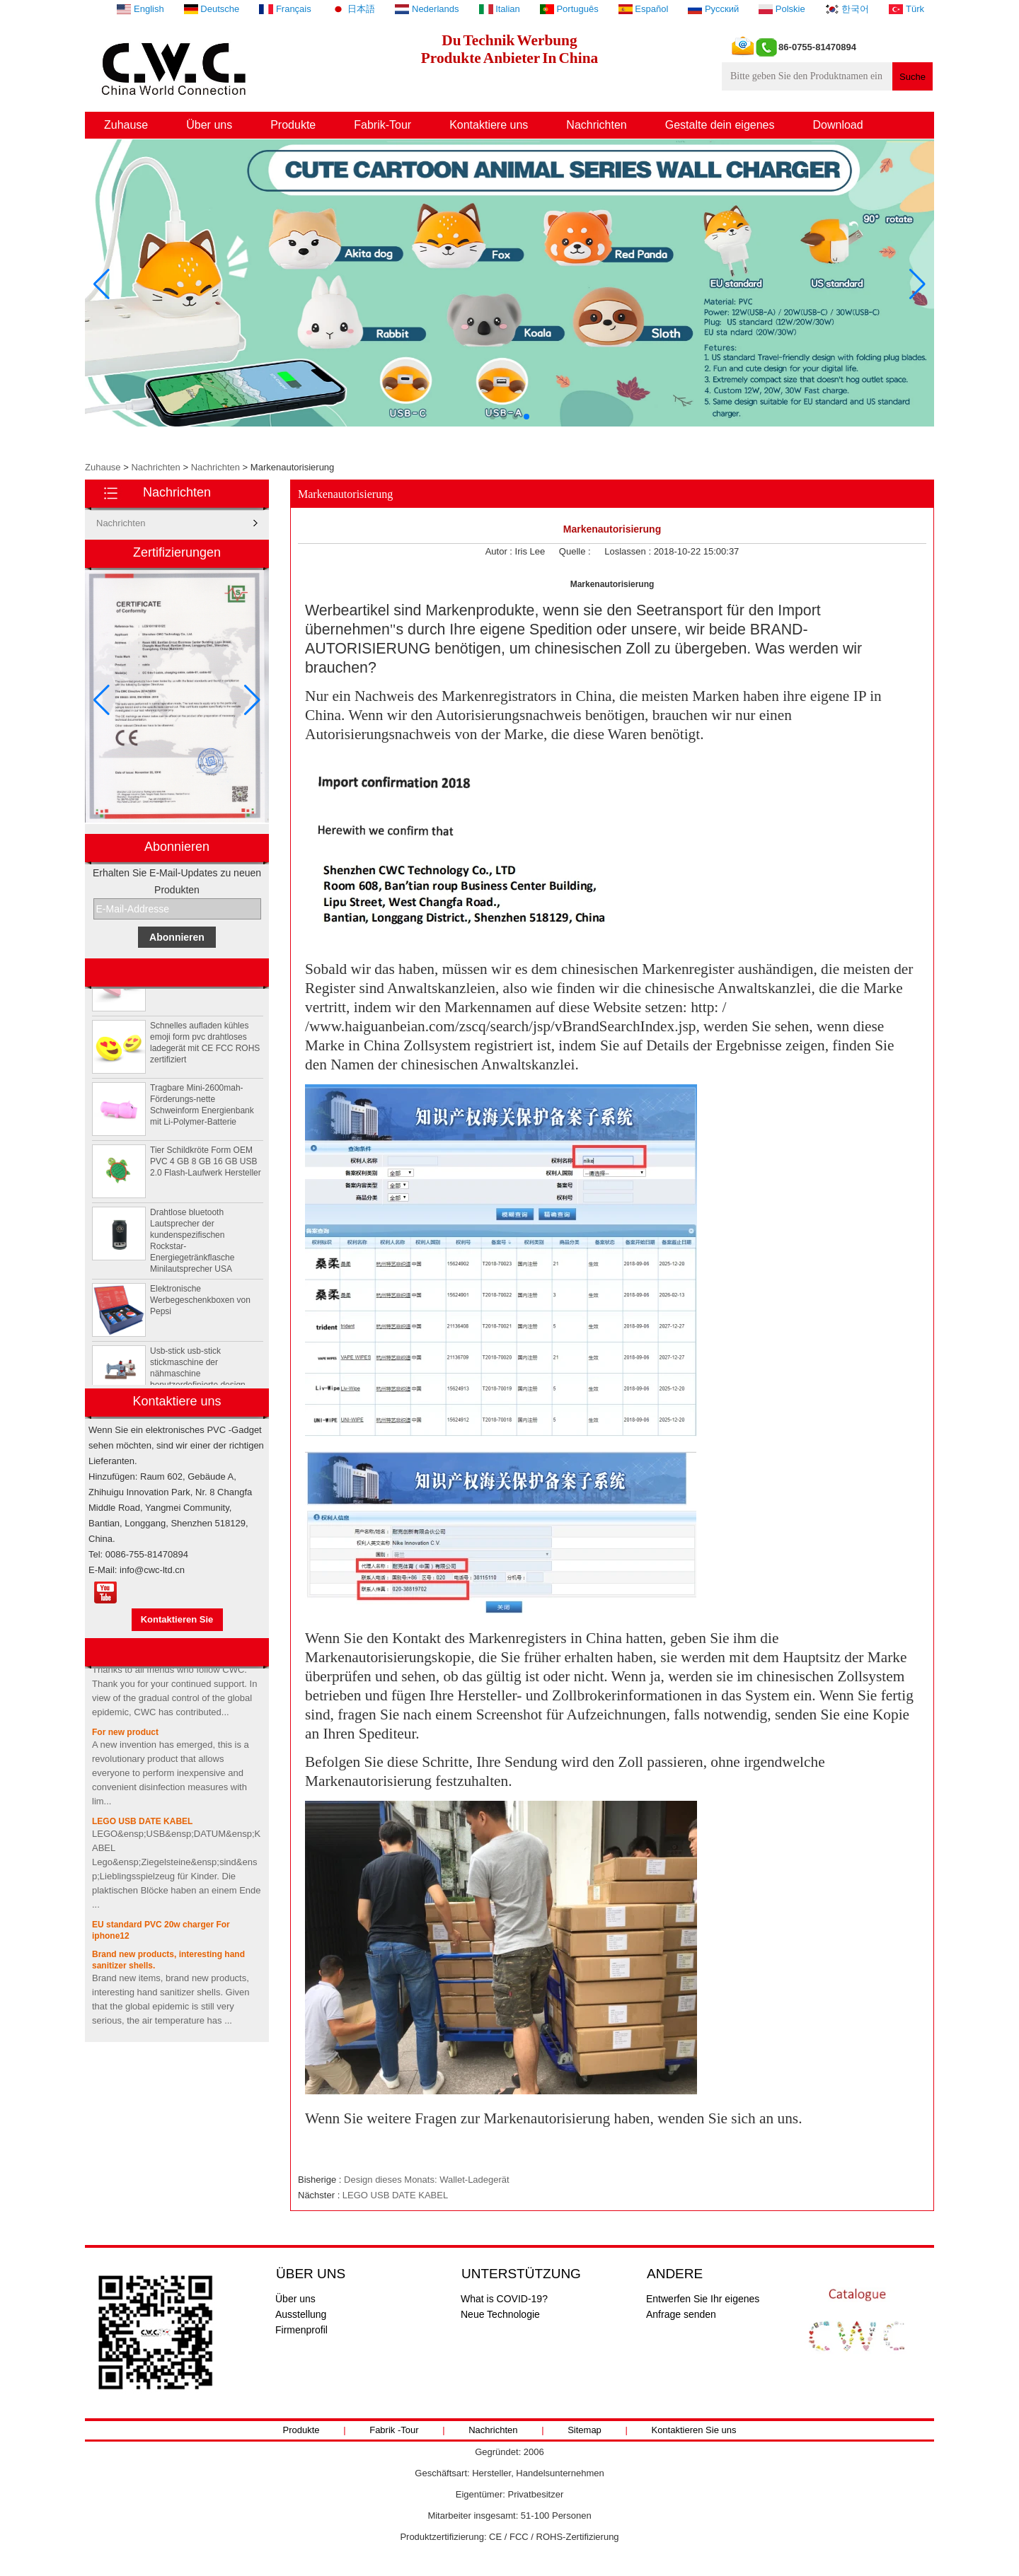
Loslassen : (628, 551)
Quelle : (576, 551)
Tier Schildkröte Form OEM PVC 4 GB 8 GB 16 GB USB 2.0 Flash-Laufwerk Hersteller (205, 1166)
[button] (492, 416)
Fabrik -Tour (393, 2430)
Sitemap (584, 2430)
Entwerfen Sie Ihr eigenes (702, 2298)
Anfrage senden (681, 2314)
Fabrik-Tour (382, 125)
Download (837, 125)
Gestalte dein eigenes (720, 125)
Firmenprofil (301, 2330)
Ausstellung (300, 2314)
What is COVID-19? (504, 2298)
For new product (125, 1737)
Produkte (293, 125)
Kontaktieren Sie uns (693, 2430)
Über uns (209, 125)
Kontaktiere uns (488, 125)
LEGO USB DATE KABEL (142, 1826)
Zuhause (126, 125)
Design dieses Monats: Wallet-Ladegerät (427, 2179)
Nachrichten (596, 125)
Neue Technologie (500, 2314)
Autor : (500, 551)
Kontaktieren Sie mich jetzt (177, 1622)
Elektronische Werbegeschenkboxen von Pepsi (200, 1305)
